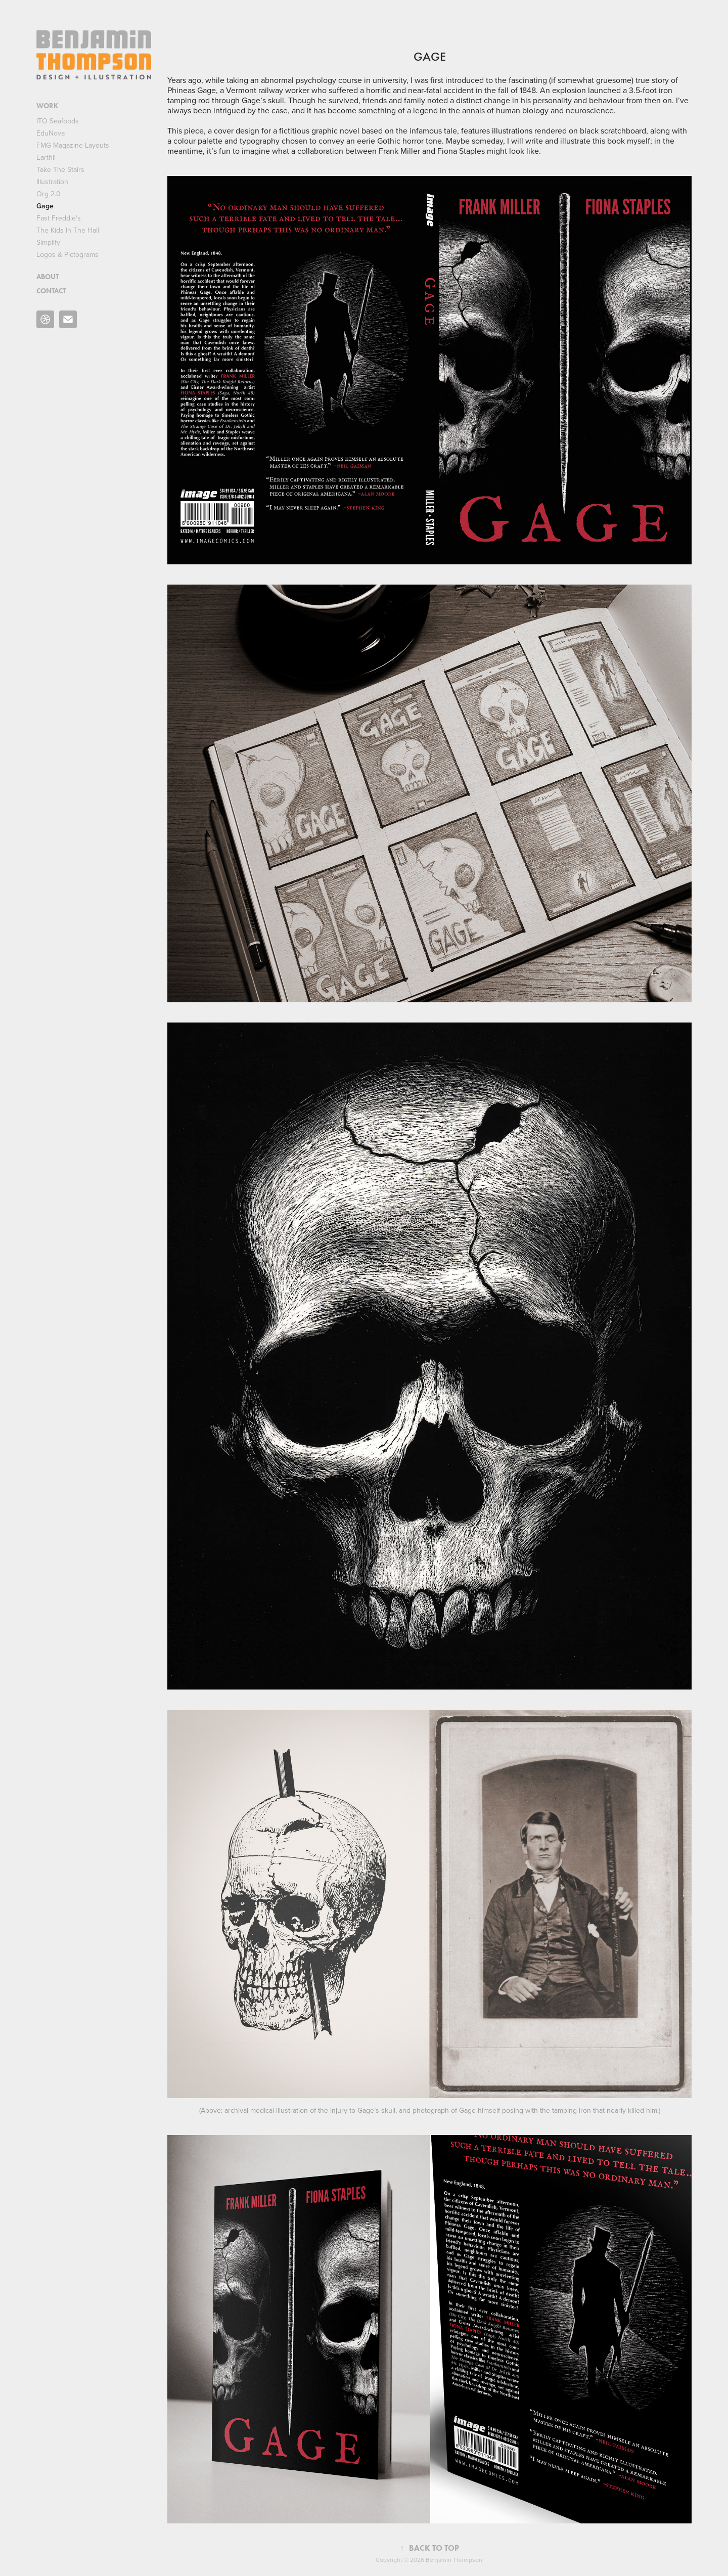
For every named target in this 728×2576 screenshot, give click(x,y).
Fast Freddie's (58, 218)
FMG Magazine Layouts (72, 145)
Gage (45, 206)
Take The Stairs (60, 169)
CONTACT (51, 291)
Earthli (46, 157)
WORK (47, 106)
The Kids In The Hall (67, 230)
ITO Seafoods (57, 121)
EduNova (50, 133)
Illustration (52, 181)
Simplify (48, 242)
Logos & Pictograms (67, 254)
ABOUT (47, 277)
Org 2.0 (48, 194)
